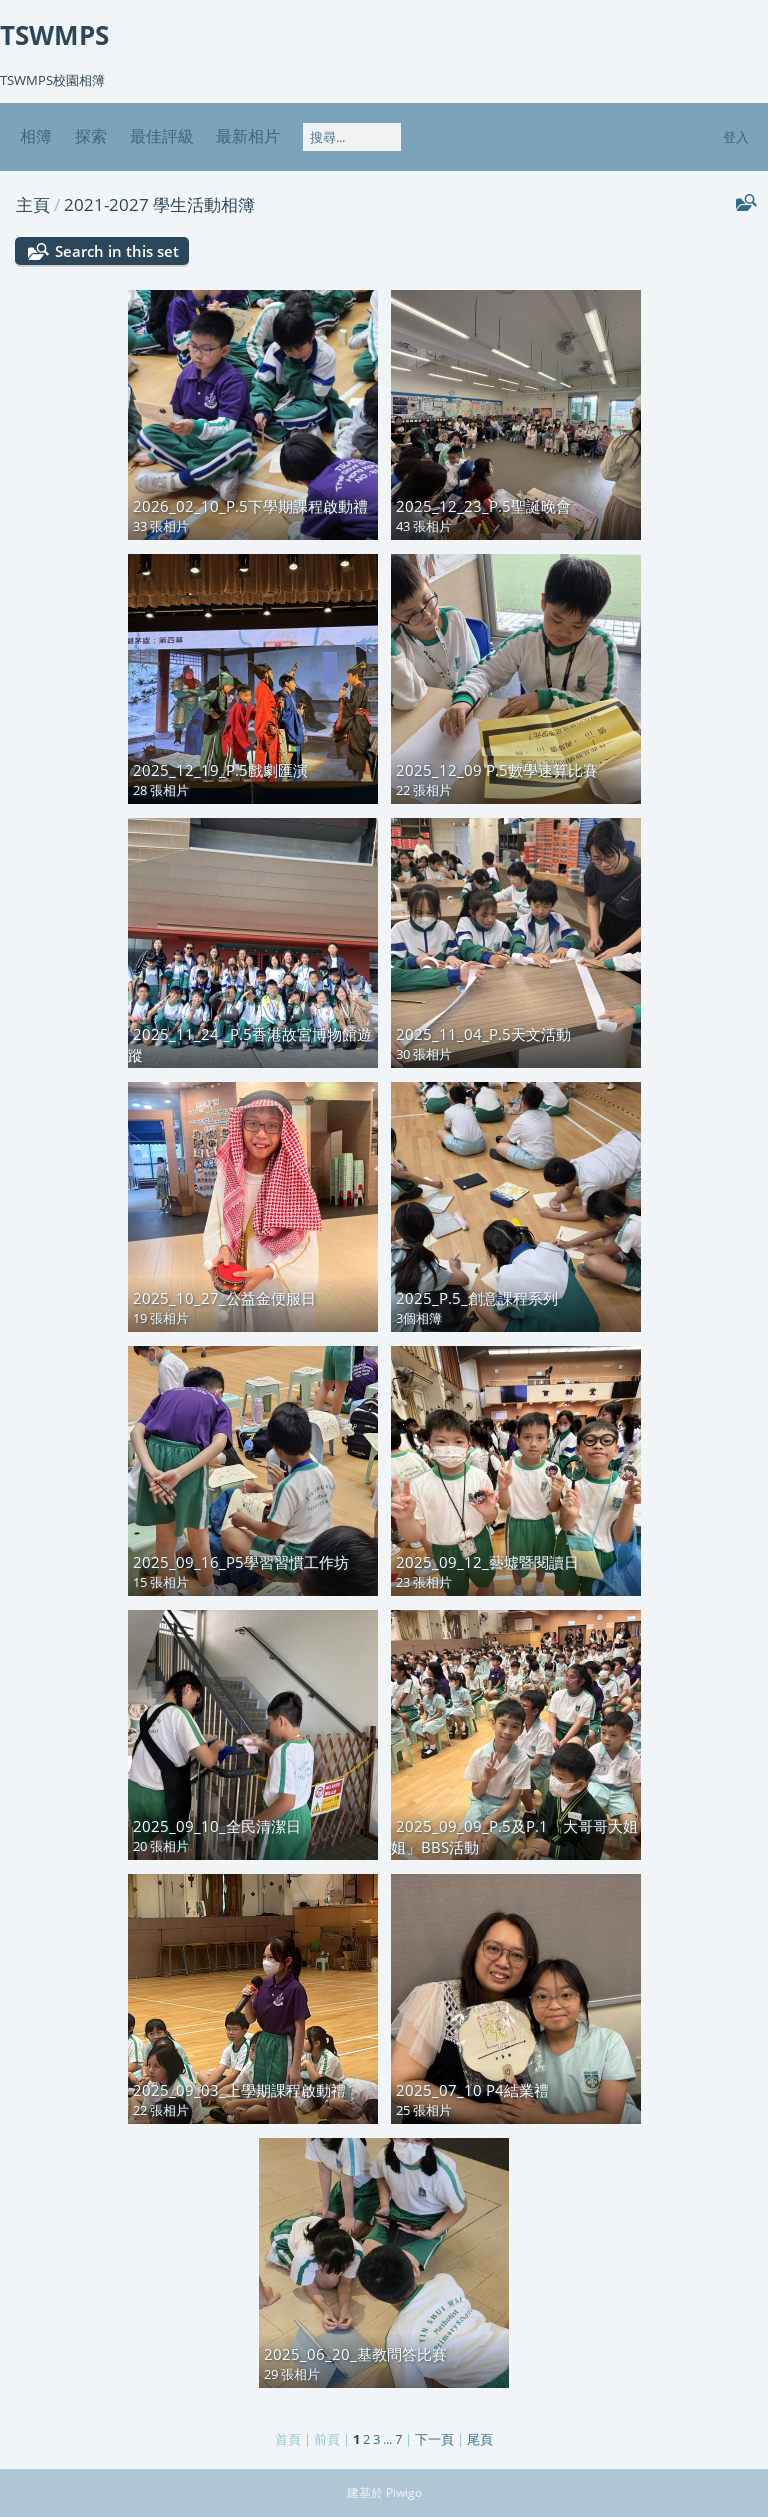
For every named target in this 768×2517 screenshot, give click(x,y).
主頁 (33, 204)
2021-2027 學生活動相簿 (159, 204)
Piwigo (404, 2492)
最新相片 (248, 136)
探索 (91, 136)
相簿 (36, 136)
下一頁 (434, 2439)
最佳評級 (162, 136)
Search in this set (117, 251)
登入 (736, 137)
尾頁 (480, 2439)
